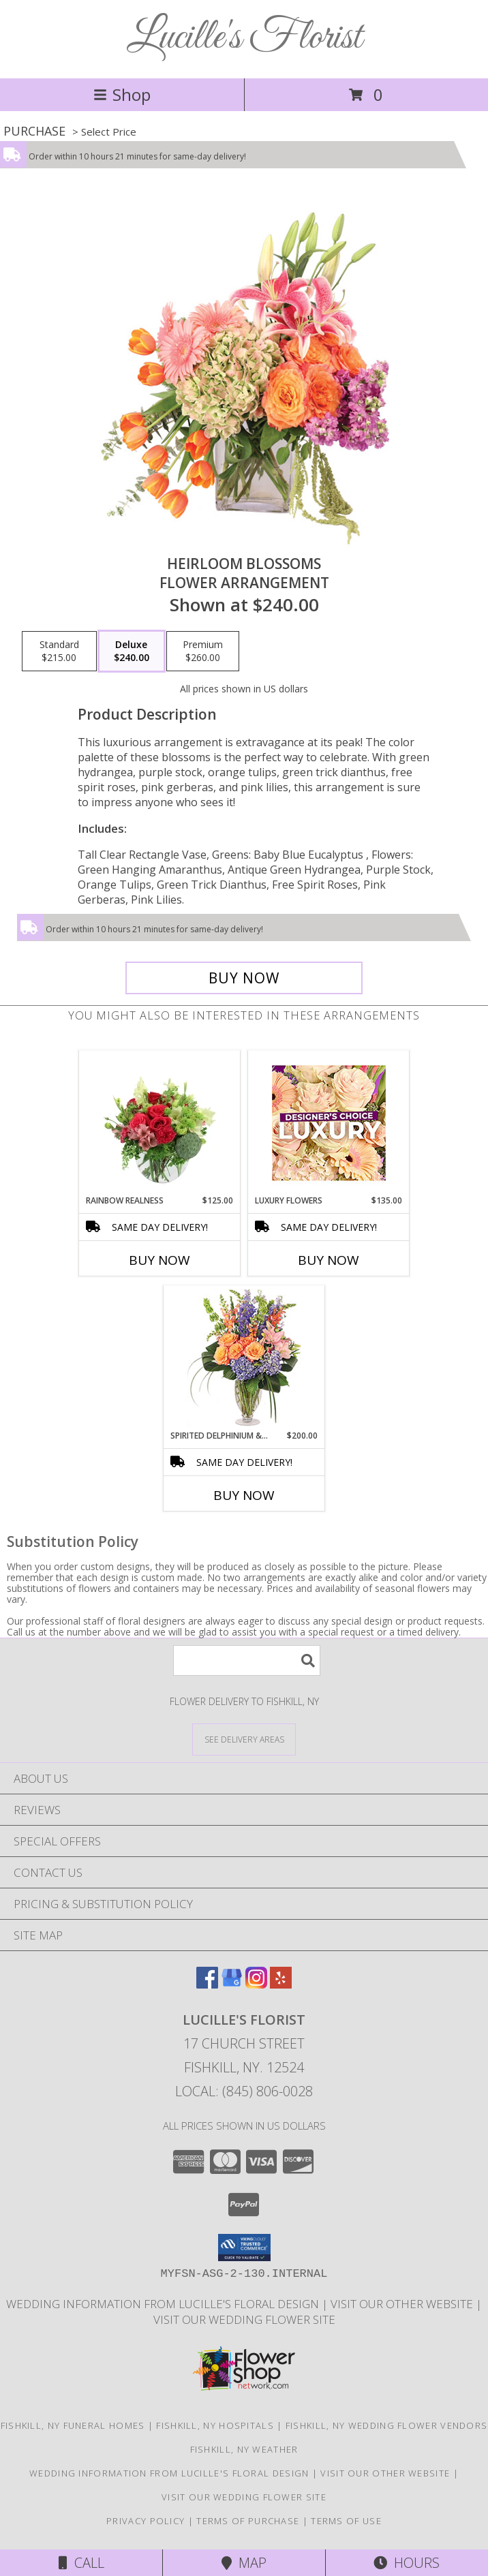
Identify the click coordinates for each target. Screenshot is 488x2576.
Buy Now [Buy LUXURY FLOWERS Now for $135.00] (328, 1260)
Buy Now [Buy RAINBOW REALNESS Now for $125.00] (159, 1260)
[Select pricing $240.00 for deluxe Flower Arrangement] (132, 651)
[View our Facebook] (207, 1984)
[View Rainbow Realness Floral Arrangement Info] (160, 1122)
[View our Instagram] (256, 1984)
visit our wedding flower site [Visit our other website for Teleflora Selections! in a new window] (244, 2319)
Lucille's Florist (244, 37)
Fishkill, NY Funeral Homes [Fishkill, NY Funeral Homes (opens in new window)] (73, 2425)
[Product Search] (246, 1660)
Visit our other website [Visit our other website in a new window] (403, 2304)
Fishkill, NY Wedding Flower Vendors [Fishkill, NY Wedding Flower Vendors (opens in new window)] (387, 2425)
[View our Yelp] (281, 1984)
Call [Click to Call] (81, 2563)
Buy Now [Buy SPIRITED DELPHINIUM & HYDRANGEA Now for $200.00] (244, 1495)
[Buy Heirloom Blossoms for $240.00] (244, 978)
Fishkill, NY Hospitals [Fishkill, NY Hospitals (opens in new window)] (215, 2425)
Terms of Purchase (247, 2521)
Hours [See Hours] (406, 2563)
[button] (244, 2247)
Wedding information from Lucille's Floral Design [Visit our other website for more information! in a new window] (164, 2304)
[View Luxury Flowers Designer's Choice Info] (329, 1123)
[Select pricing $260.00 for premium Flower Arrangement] (203, 651)
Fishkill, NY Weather (244, 2449)
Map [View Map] (244, 2563)
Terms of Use (346, 2521)
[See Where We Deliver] (244, 1738)
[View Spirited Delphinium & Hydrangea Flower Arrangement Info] (244, 1358)
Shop (122, 94)
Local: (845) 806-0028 (244, 2091)
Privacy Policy (145, 2521)
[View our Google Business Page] (232, 1984)
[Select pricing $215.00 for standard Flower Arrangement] (59, 651)
